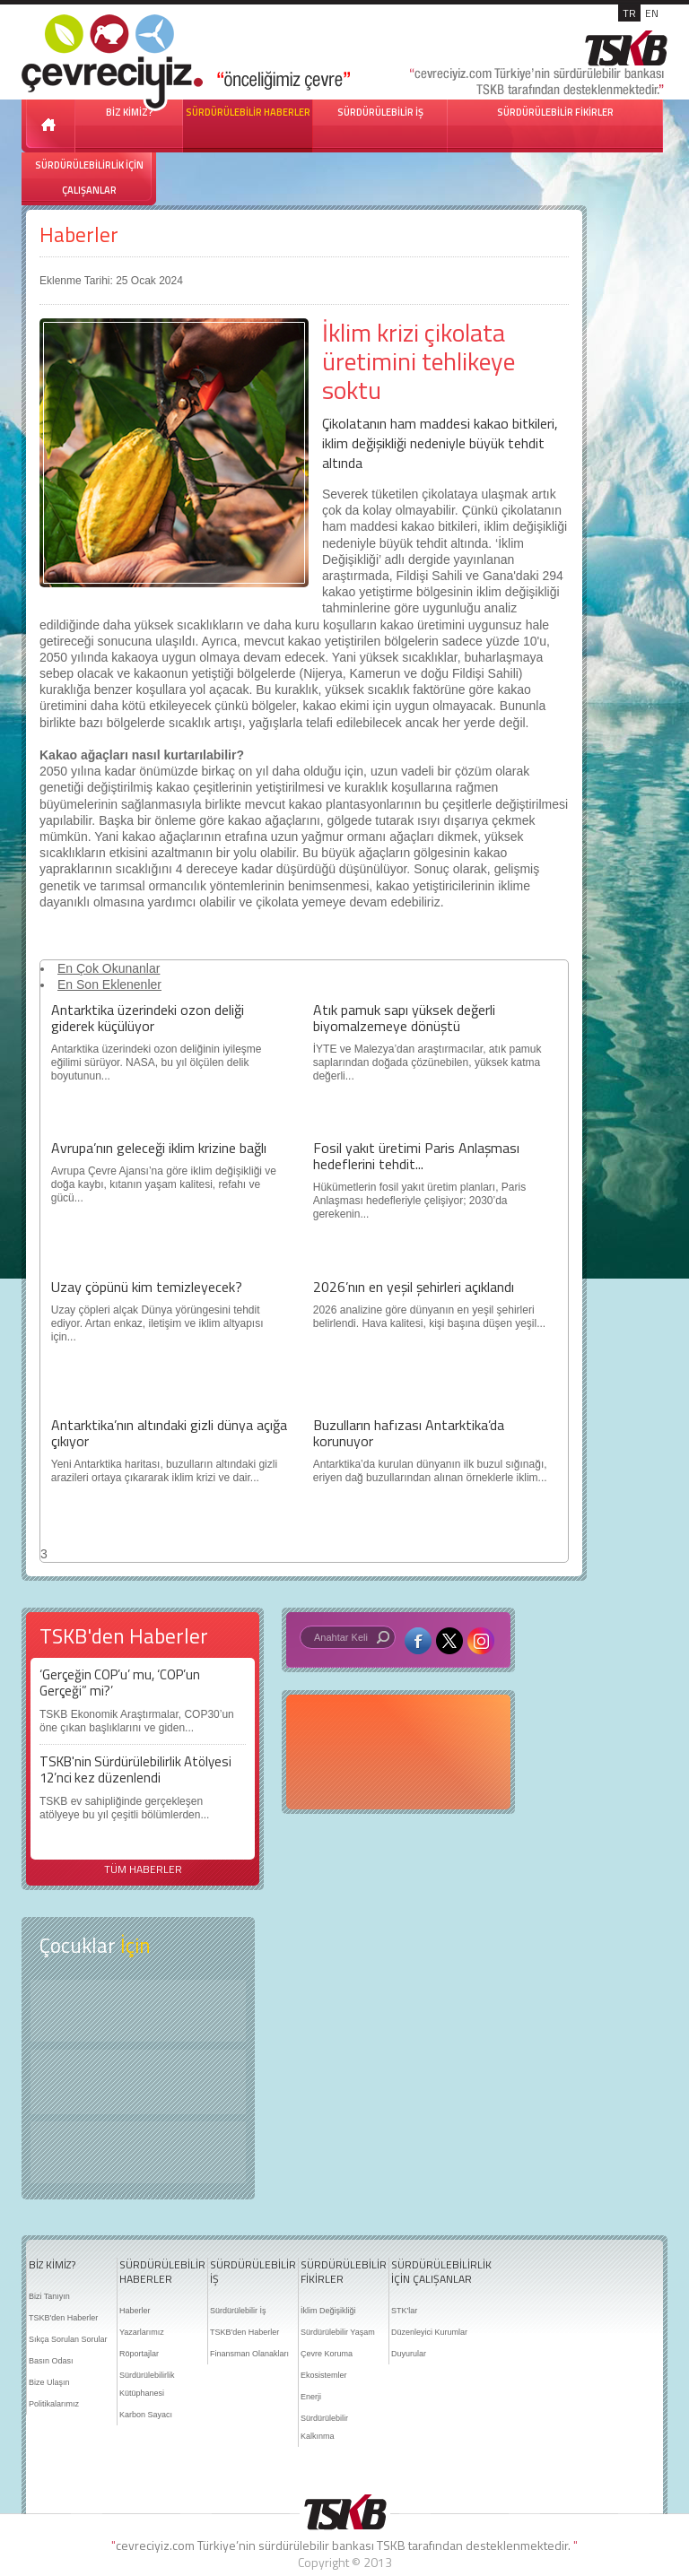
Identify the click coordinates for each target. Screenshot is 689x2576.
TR (629, 13)
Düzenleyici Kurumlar (429, 2332)
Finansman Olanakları (249, 2353)
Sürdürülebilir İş (238, 2310)
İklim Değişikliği (328, 2310)
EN (651, 13)
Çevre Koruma (327, 2353)
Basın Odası (51, 2360)
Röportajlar (139, 2353)
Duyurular (408, 2353)
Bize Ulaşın (49, 2382)
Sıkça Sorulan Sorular (68, 2339)
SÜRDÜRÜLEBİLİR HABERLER (248, 112)
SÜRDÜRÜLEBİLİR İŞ (380, 112)
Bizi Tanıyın (49, 2296)
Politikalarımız (54, 2403)
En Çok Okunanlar (108, 968)
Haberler (78, 234)
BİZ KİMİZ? (52, 2265)
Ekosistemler (324, 2375)
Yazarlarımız (141, 2332)
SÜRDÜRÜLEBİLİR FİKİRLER (555, 112)
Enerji (311, 2396)
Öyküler (138, 2082)
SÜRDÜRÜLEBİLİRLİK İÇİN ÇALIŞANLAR (89, 177)
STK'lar (404, 2310)
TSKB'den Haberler (63, 2317)
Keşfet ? (138, 2011)
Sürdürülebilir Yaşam (338, 2332)
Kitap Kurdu (138, 2152)
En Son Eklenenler (109, 984)
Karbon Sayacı (145, 2414)
